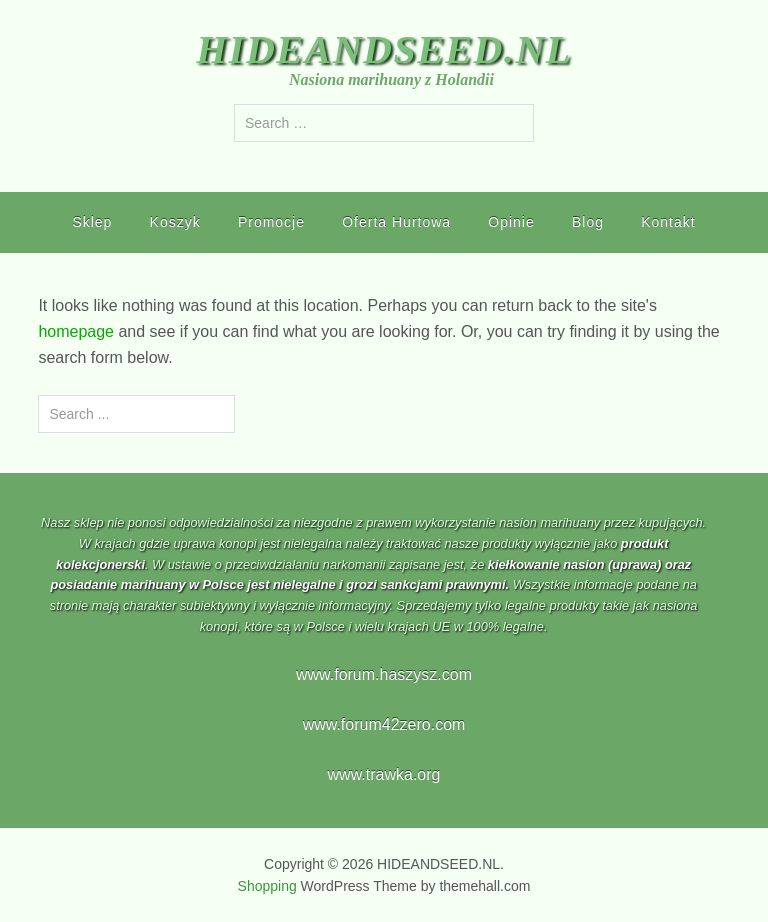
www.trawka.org (384, 774)
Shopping (267, 886)
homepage (76, 331)
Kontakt (668, 222)
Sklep (92, 222)
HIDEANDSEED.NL (384, 49)
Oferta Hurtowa (396, 222)
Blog (588, 222)
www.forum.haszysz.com (384, 674)
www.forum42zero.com (384, 724)
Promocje (271, 222)
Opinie (511, 222)
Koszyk (175, 222)
